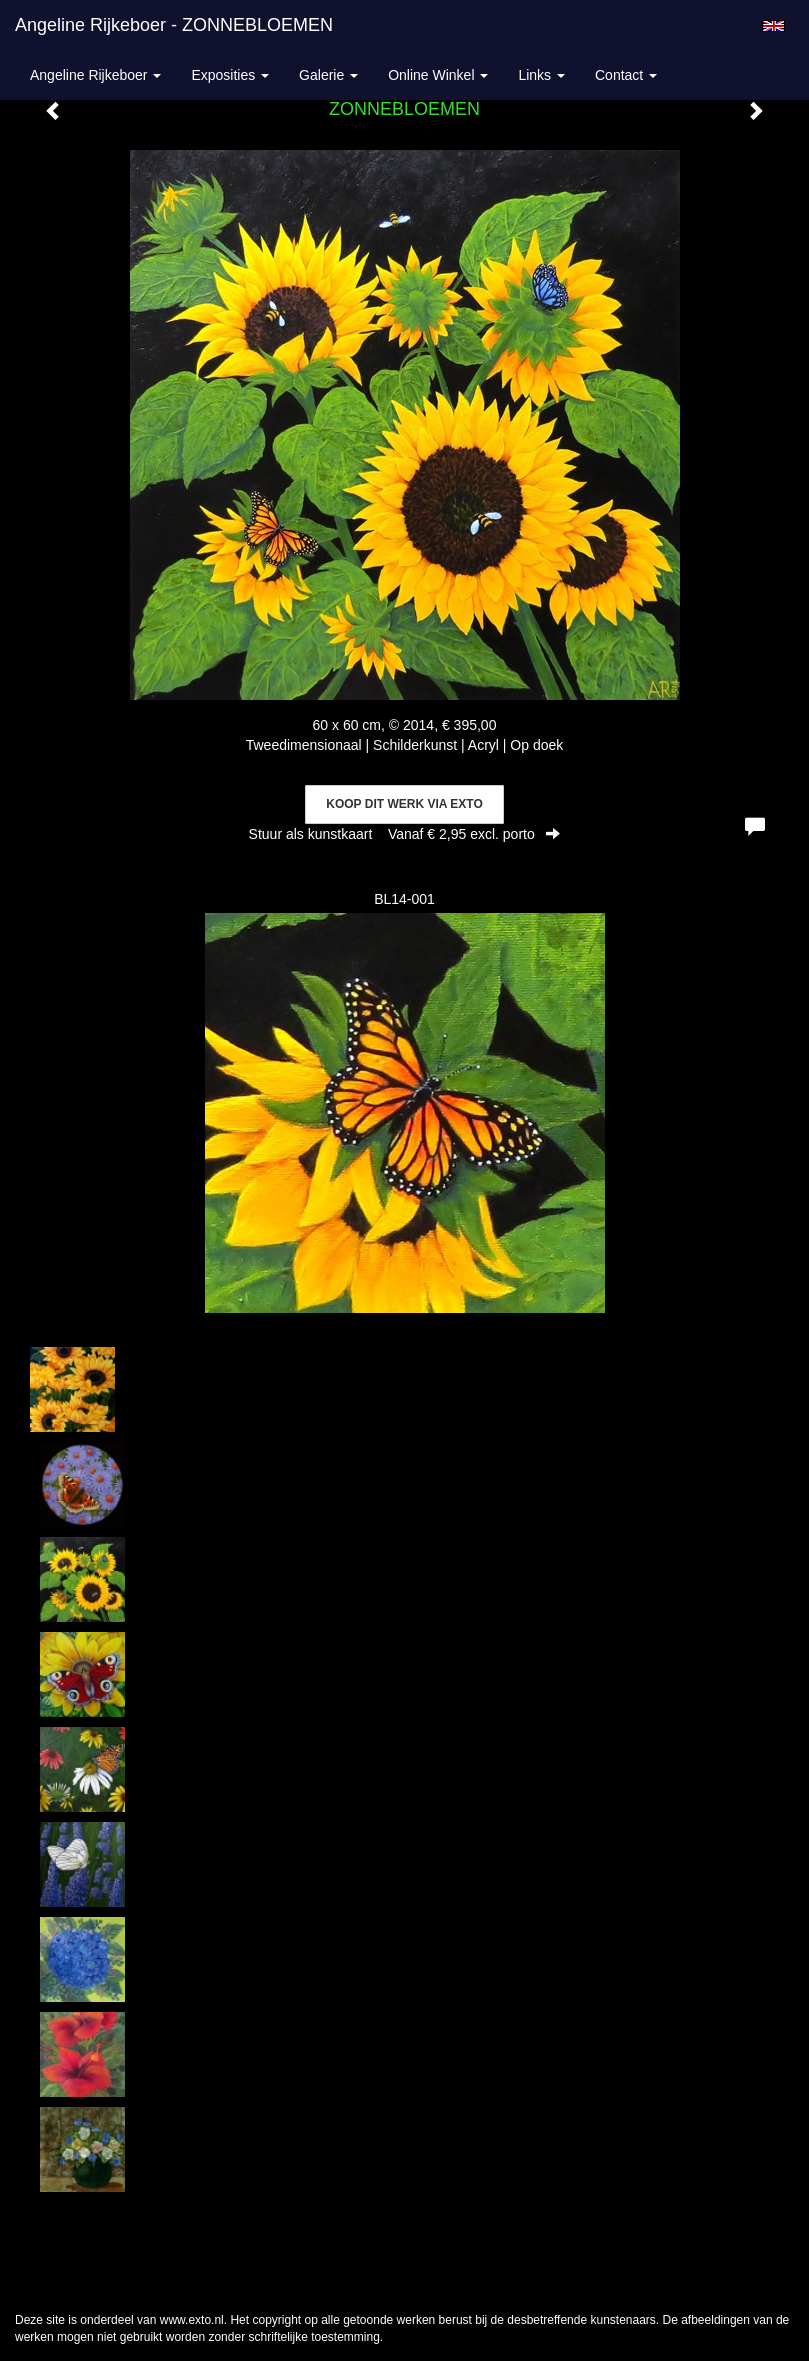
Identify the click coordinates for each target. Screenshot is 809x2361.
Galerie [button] (328, 75)
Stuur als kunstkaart (405, 834)
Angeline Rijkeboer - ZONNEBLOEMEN (174, 25)
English (773, 26)
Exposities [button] (230, 75)
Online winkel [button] (438, 75)
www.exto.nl (192, 2320)
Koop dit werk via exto (404, 804)
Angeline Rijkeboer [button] (95, 75)
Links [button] (541, 75)
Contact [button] (626, 75)
